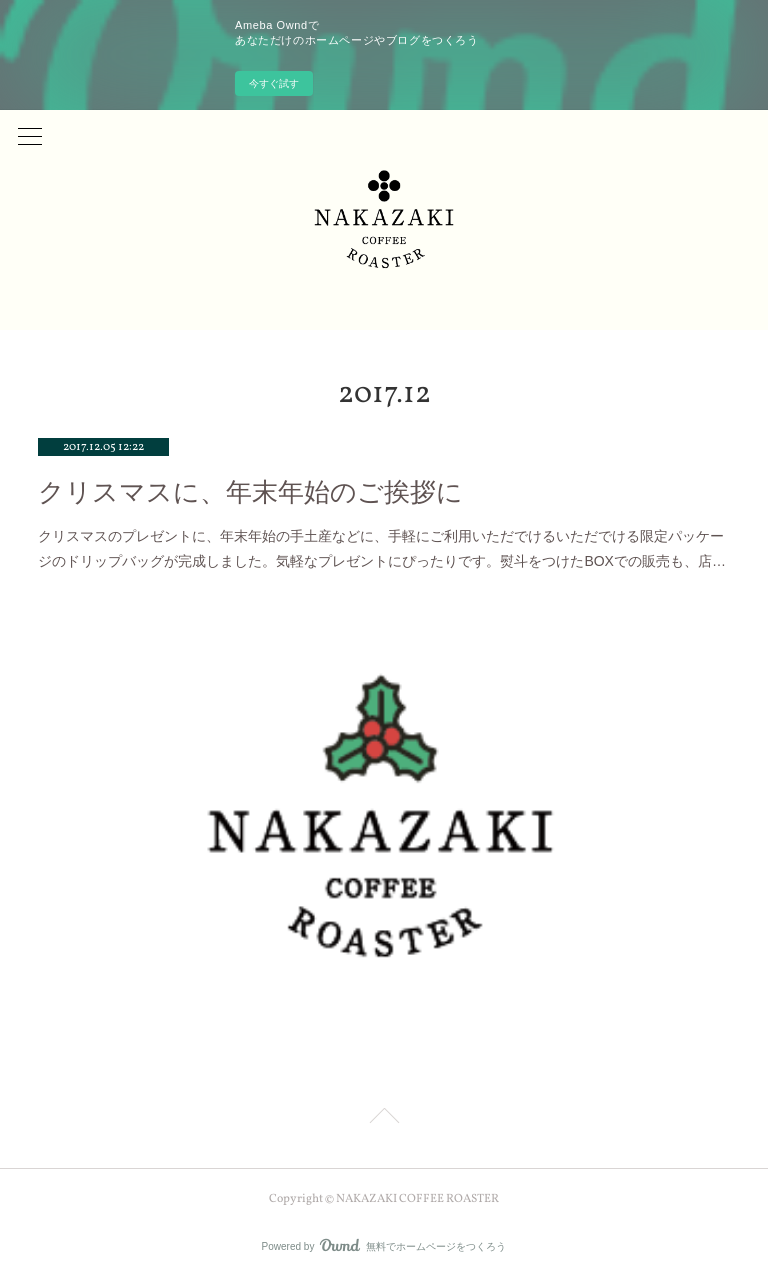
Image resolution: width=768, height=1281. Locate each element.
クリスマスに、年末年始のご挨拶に (250, 492)
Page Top (384, 1119)
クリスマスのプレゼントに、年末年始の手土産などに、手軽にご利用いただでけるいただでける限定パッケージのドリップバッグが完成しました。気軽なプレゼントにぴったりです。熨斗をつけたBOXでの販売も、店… (382, 548)
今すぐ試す (274, 83)
